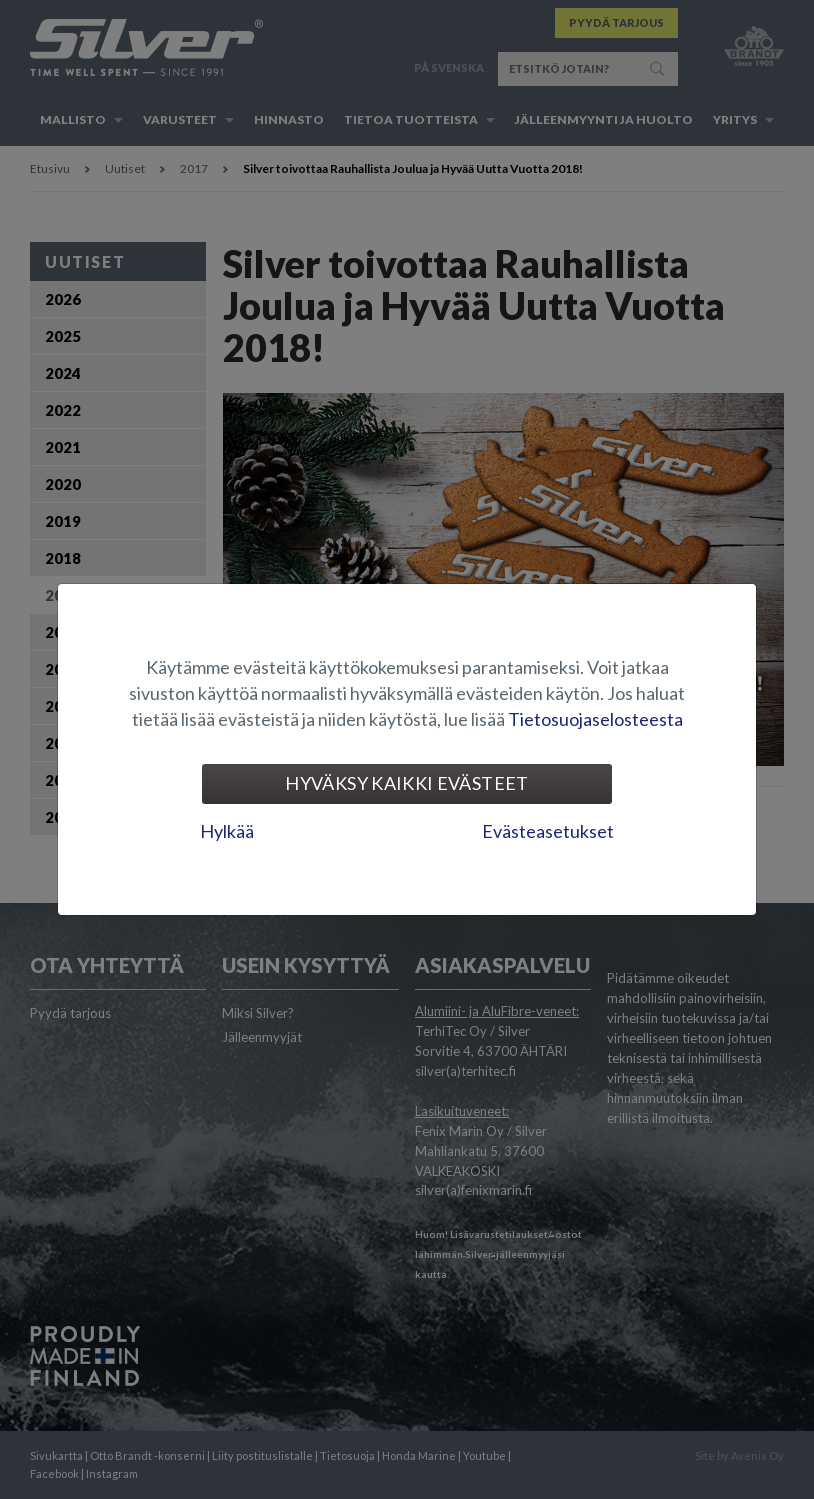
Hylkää (227, 831)
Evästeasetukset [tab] (548, 831)
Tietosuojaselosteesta (595, 719)
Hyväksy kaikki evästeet (406, 783)
